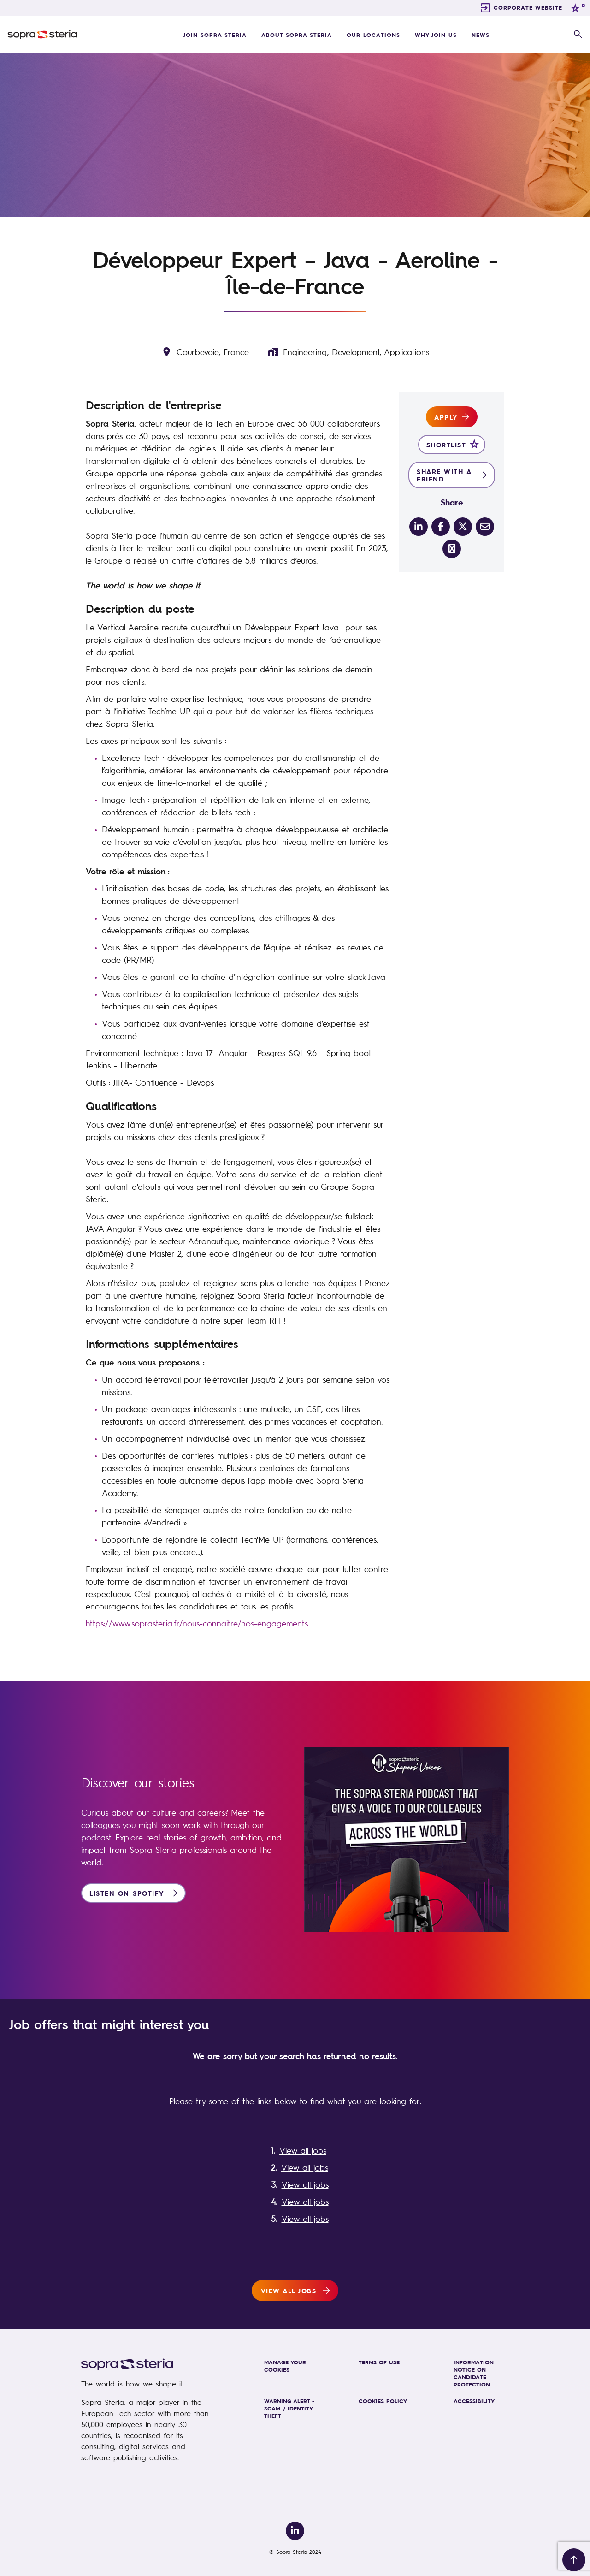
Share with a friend (444, 475)
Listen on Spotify (127, 1893)
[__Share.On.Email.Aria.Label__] (485, 526)
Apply (446, 417)
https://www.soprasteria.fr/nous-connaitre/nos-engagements (197, 1623)
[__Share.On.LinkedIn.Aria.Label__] (418, 526)
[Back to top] (573, 2559)
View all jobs (302, 2150)
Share (452, 502)
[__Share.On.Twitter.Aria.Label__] (463, 526)
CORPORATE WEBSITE (528, 7)
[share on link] (451, 549)
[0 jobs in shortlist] (577, 7)
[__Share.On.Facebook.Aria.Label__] (440, 526)
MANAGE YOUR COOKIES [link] (285, 2365)
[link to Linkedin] (295, 2531)
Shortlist (446, 444)
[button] (578, 34)
